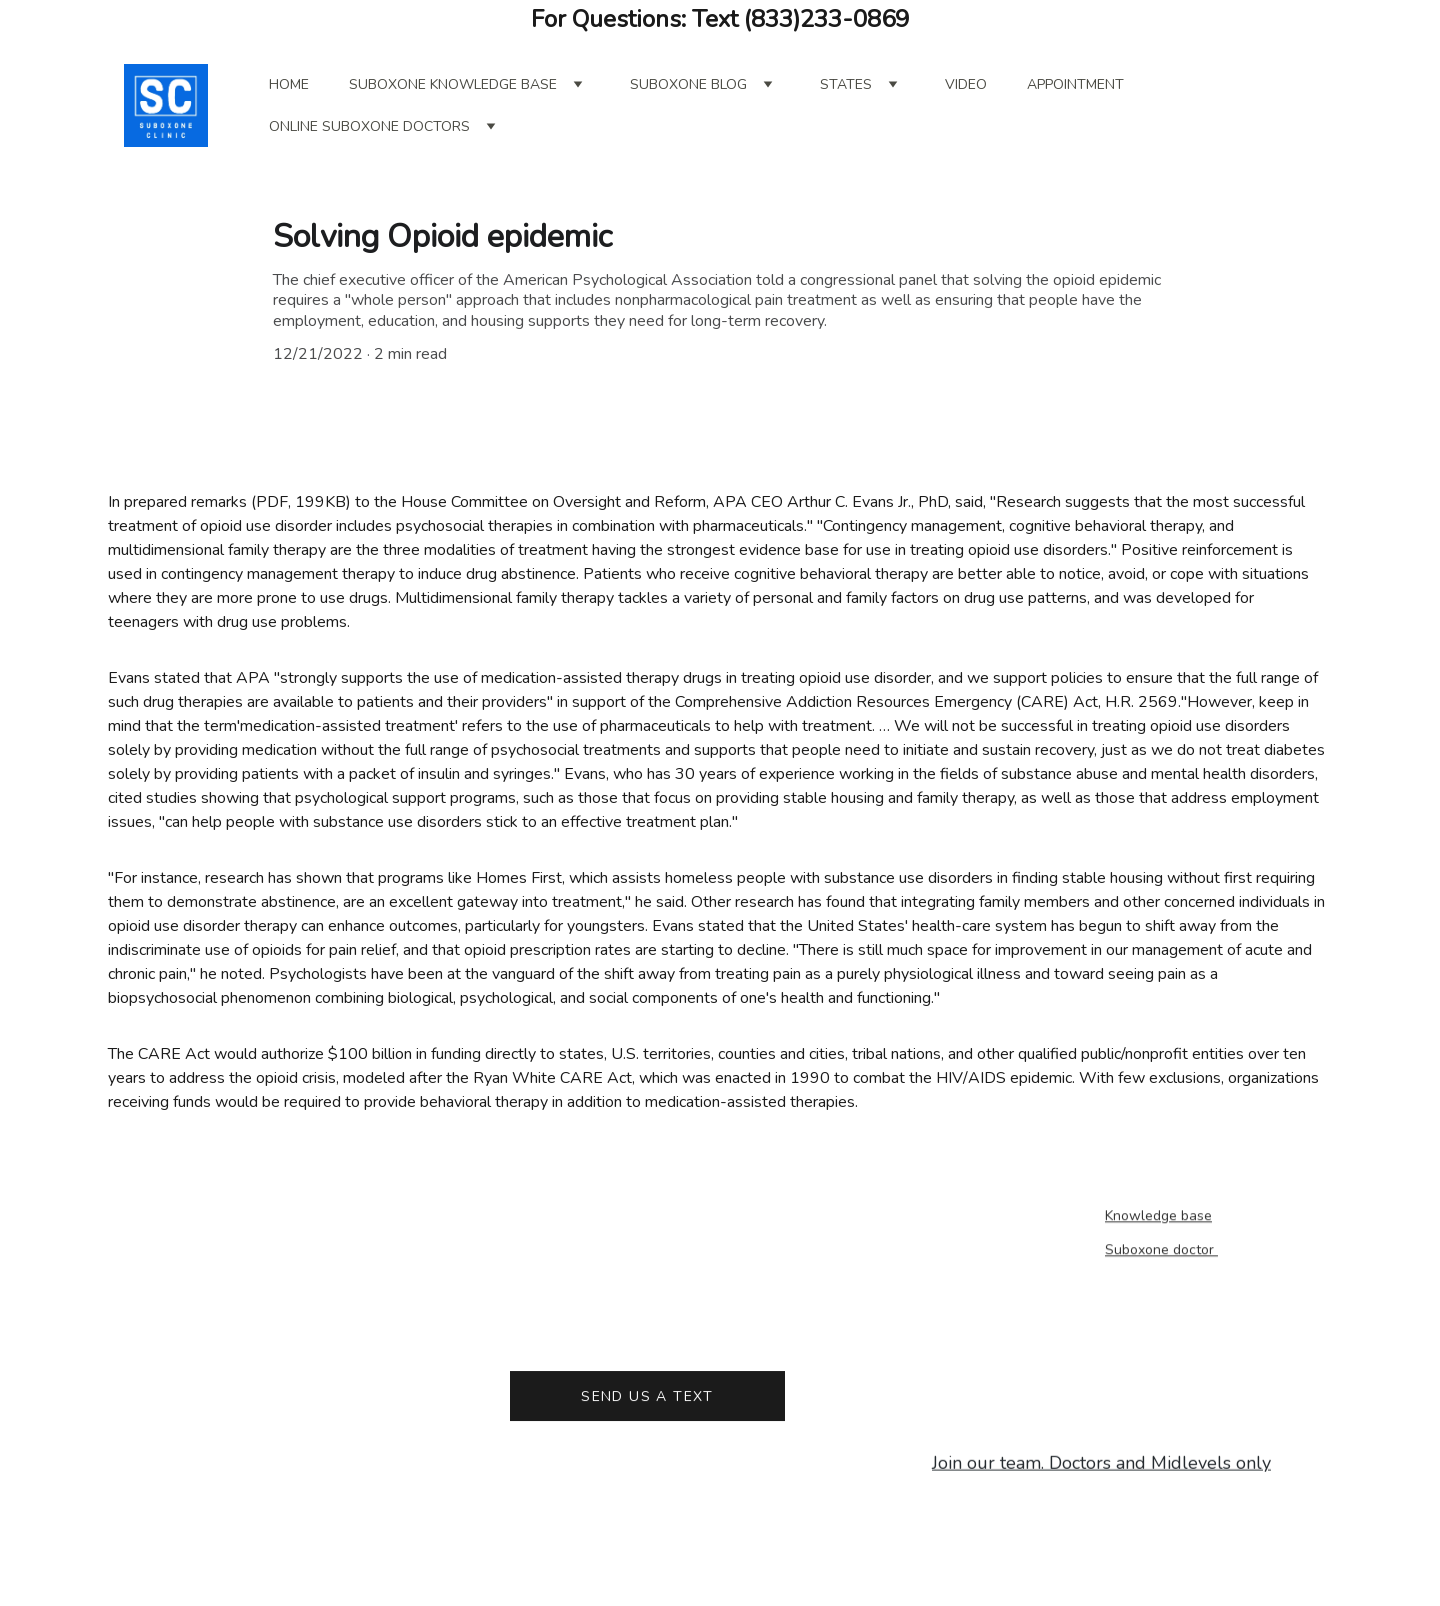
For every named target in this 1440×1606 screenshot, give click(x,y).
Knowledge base (1158, 1217)
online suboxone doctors (369, 126)
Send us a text (647, 1400)
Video (966, 84)
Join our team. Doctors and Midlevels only (1101, 1465)
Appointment (1075, 84)
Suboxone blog (688, 84)
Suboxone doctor (1161, 1251)
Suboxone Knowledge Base (453, 84)
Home (289, 84)
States (846, 84)
